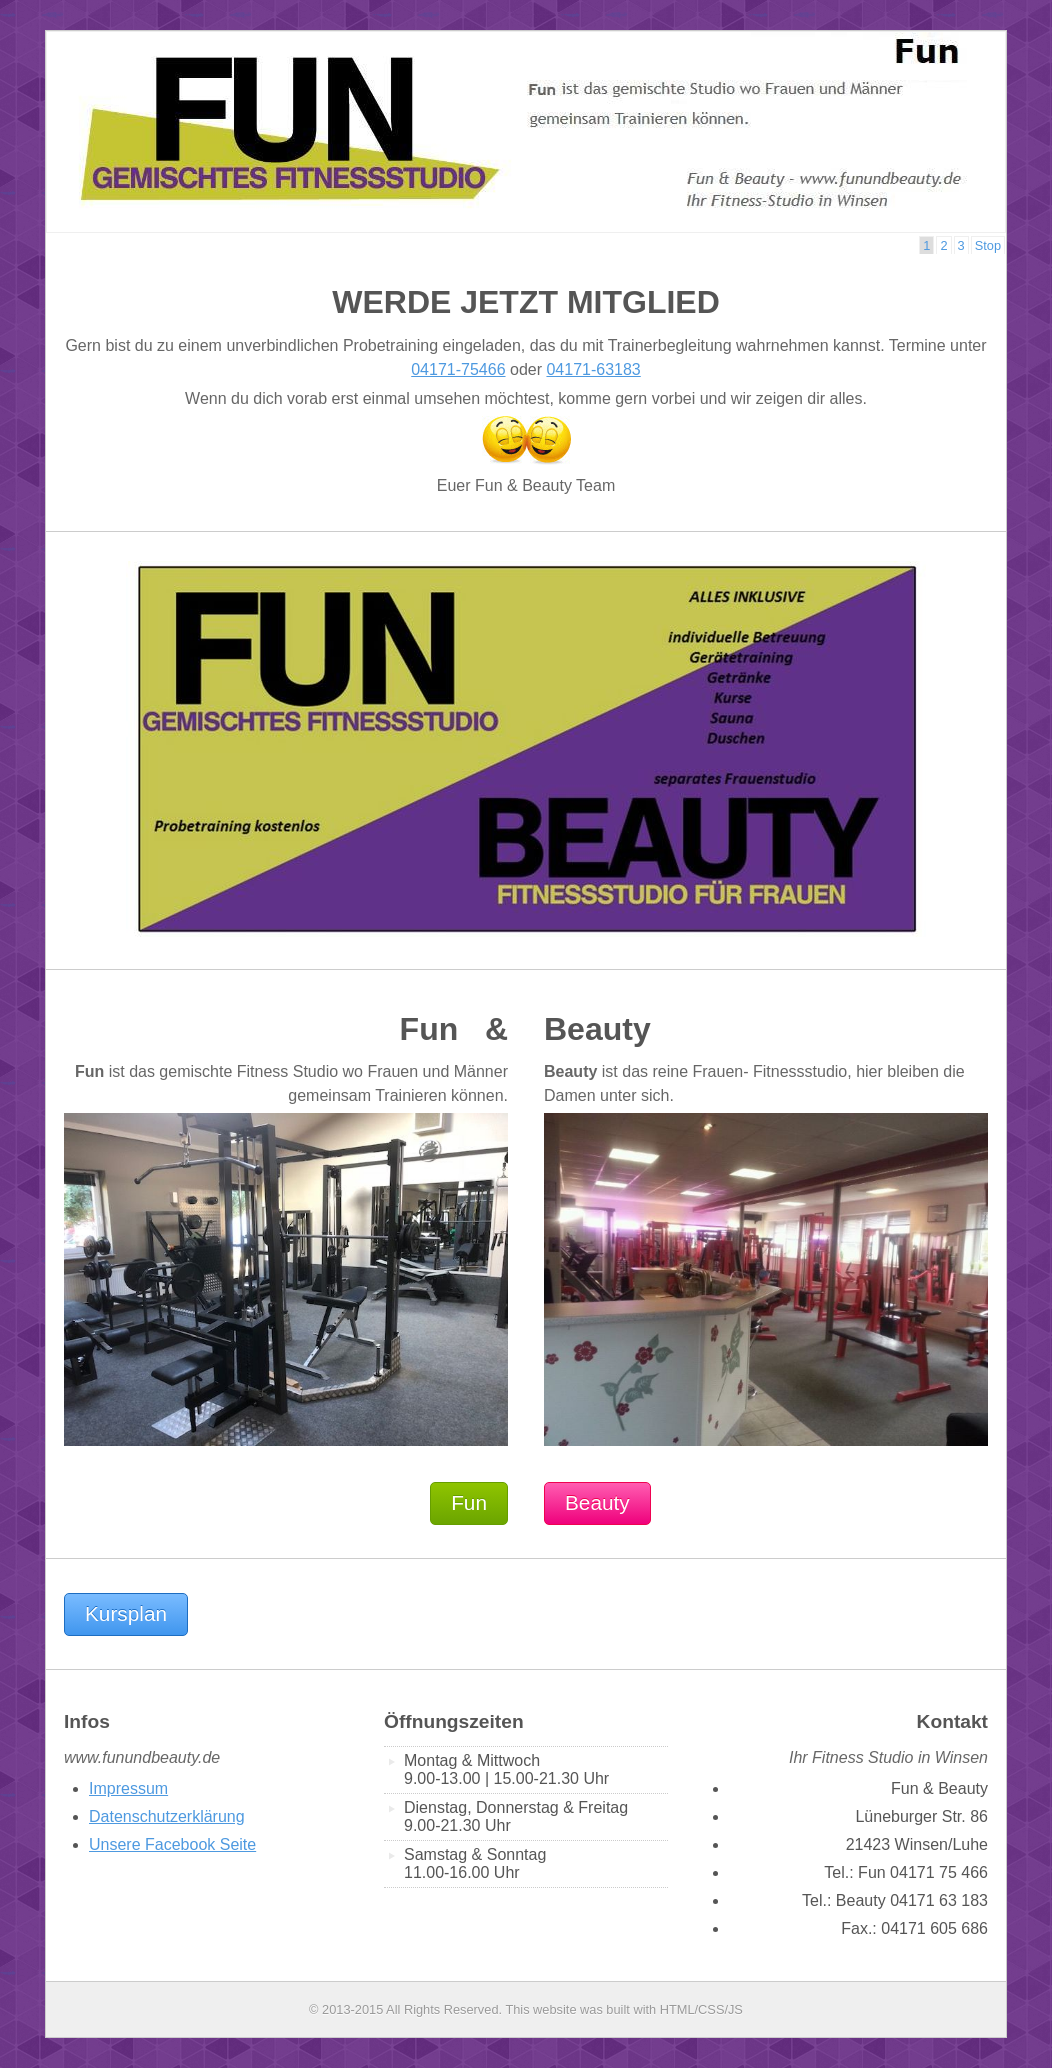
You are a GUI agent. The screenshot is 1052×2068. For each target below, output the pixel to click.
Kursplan (126, 1613)
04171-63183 (593, 369)
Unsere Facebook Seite (172, 1844)
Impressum (128, 1788)
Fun (469, 1502)
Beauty (597, 1502)
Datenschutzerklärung (167, 1816)
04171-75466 (458, 369)
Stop (988, 245)
